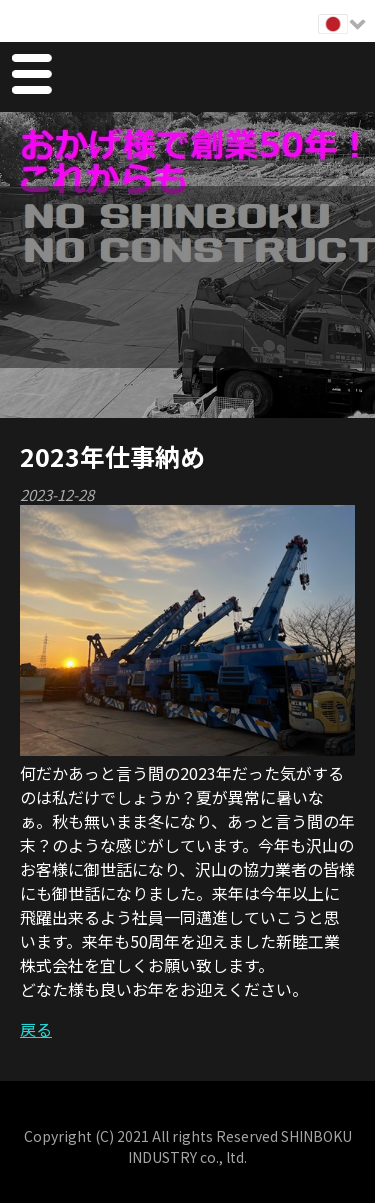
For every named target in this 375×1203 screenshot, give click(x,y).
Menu (31, 77)
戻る (36, 1029)
